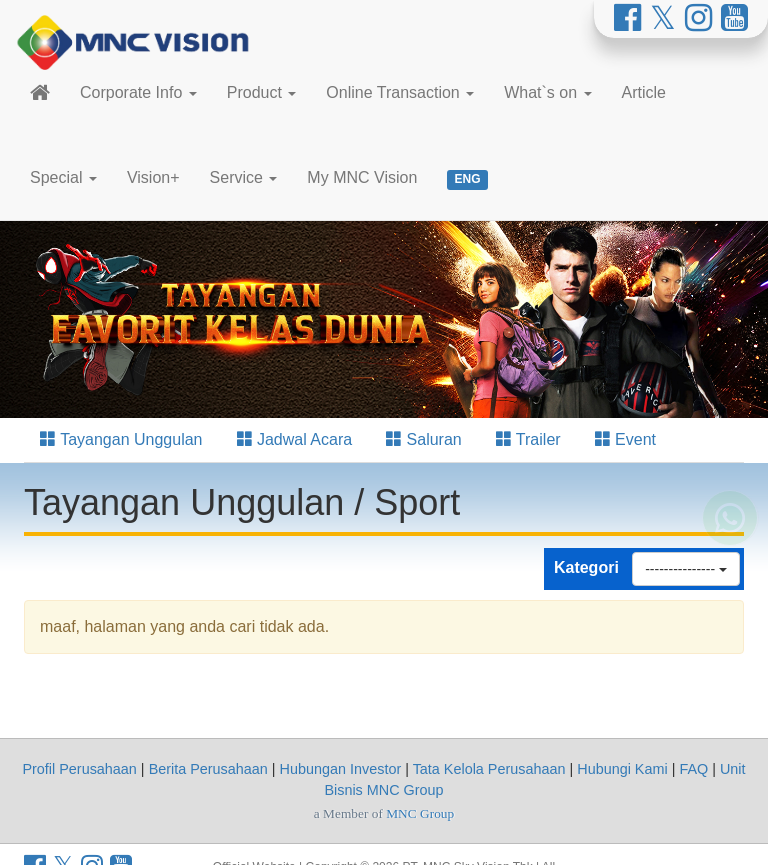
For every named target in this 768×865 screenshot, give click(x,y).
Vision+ (153, 177)
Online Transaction (400, 92)
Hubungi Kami (622, 769)
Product (262, 92)
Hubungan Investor (341, 769)
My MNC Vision (362, 177)
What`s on (547, 92)
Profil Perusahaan (79, 769)
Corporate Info (138, 92)
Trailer (528, 439)
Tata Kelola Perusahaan (489, 769)
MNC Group (420, 813)
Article (644, 92)
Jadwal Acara (295, 439)
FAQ (693, 769)
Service (244, 177)
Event (625, 439)
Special (63, 177)
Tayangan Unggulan (121, 439)
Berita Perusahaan (208, 769)
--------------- (686, 569)
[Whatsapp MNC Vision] (730, 532)
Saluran (424, 439)
